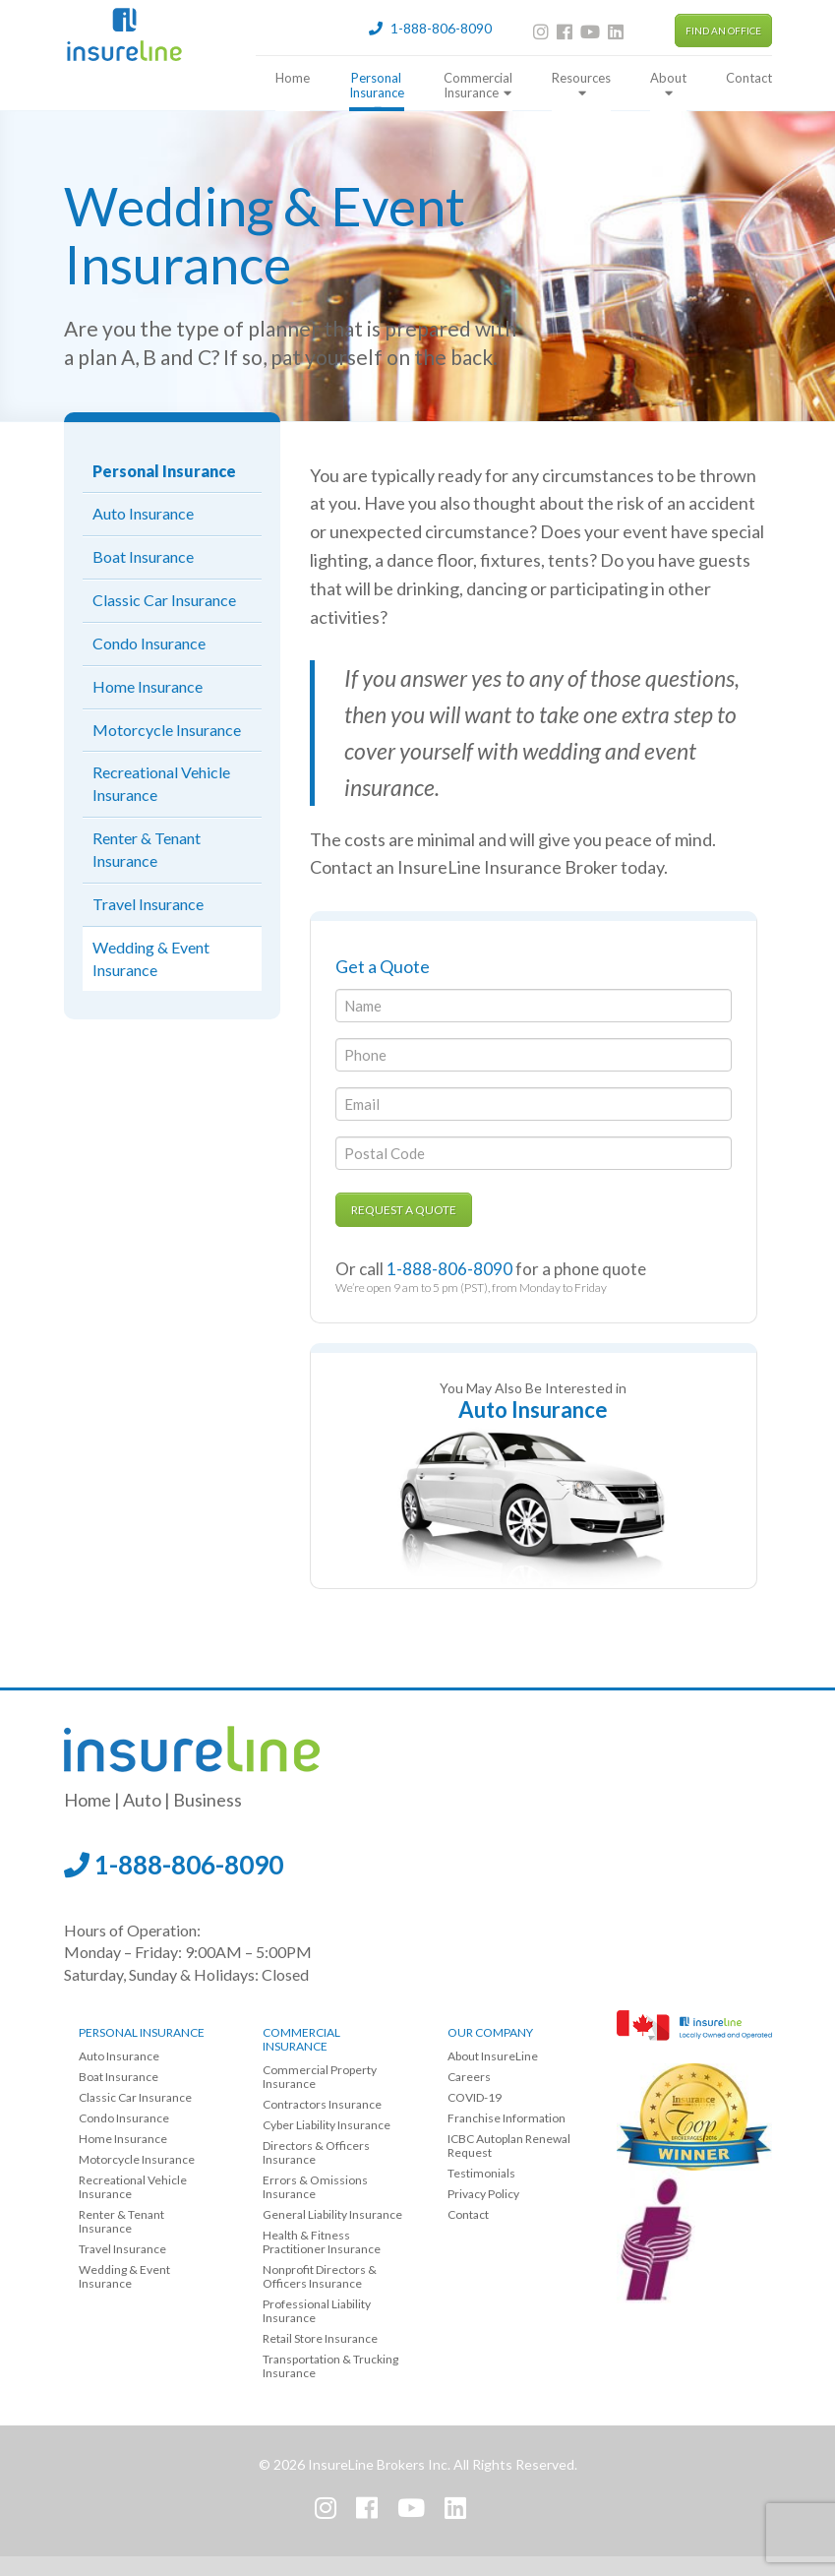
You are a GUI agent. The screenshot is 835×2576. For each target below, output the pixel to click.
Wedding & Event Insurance (150, 958)
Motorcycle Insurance (166, 729)
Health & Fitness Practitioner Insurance (322, 2242)
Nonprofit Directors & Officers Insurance (320, 2276)
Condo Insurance (149, 643)
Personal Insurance (376, 90)
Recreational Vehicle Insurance (161, 783)
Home (292, 78)
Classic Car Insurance (164, 599)
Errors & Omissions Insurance (315, 2187)
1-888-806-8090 (173, 1864)
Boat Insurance (143, 556)
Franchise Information (506, 2118)
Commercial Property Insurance (320, 2076)
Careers (469, 2076)
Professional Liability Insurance (317, 2311)
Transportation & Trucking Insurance (330, 2366)
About (668, 85)
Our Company (490, 2032)
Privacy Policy (483, 2193)
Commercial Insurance (478, 85)
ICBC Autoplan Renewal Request (508, 2145)
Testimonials (481, 2173)
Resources (581, 85)
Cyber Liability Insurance (326, 2124)
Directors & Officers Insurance (316, 2152)
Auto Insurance (143, 513)
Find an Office (723, 30)
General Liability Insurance (332, 2214)
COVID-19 (474, 2097)
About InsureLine (492, 2056)
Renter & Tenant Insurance (146, 849)
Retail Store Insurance (320, 2338)
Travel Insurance (148, 903)
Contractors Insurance (322, 2104)
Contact (749, 78)
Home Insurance (147, 686)
